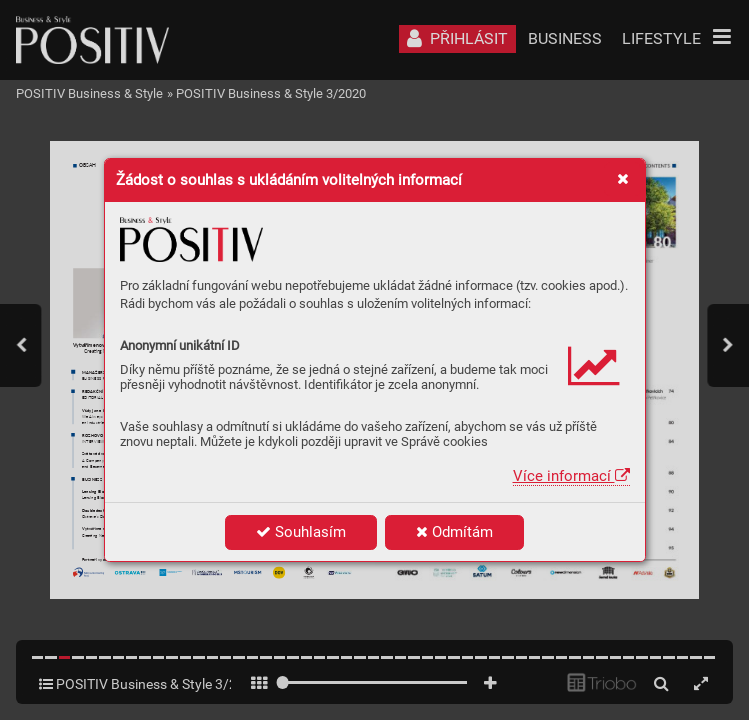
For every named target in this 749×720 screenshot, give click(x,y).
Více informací (571, 476)
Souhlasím (301, 532)
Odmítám (454, 532)
